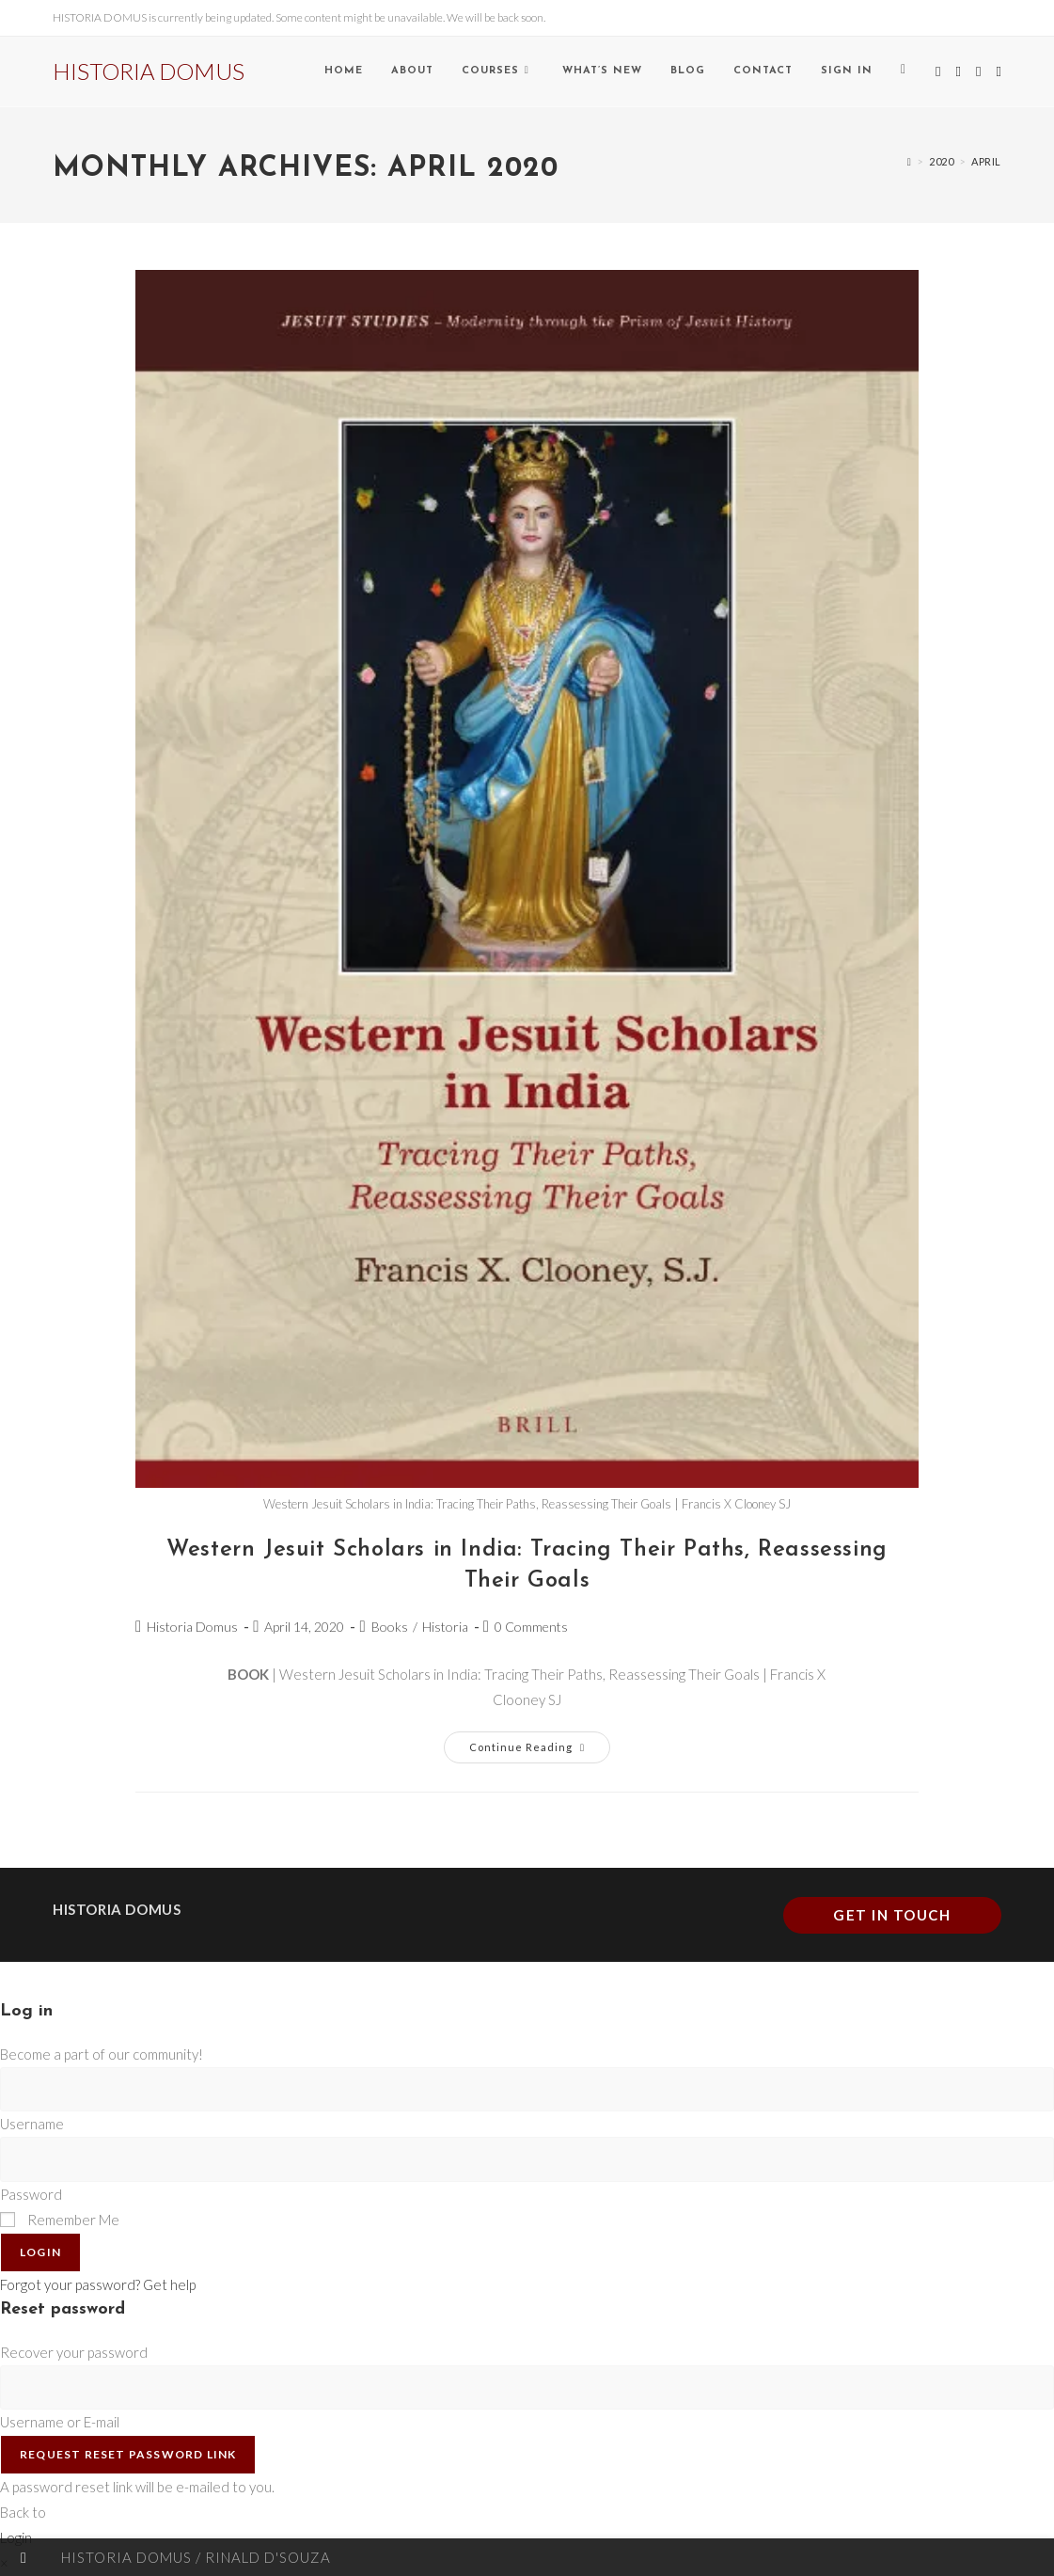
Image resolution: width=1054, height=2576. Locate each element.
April (986, 161)
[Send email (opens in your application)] (998, 71)
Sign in (847, 71)
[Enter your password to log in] (527, 2159)
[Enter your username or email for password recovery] (527, 2387)
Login (40, 2252)
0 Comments (531, 1627)
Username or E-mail (59, 2421)
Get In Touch (892, 1914)
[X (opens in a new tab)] (938, 71)
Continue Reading (539, 1742)
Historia (445, 1627)
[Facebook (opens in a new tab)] (957, 71)
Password (31, 2194)
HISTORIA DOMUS (148, 71)
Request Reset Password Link (128, 2454)
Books (389, 1627)
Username (32, 2123)
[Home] (909, 161)
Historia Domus (192, 1627)
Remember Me (59, 2219)
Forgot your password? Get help (98, 2284)
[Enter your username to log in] (527, 2089)
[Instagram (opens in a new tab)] (978, 71)
